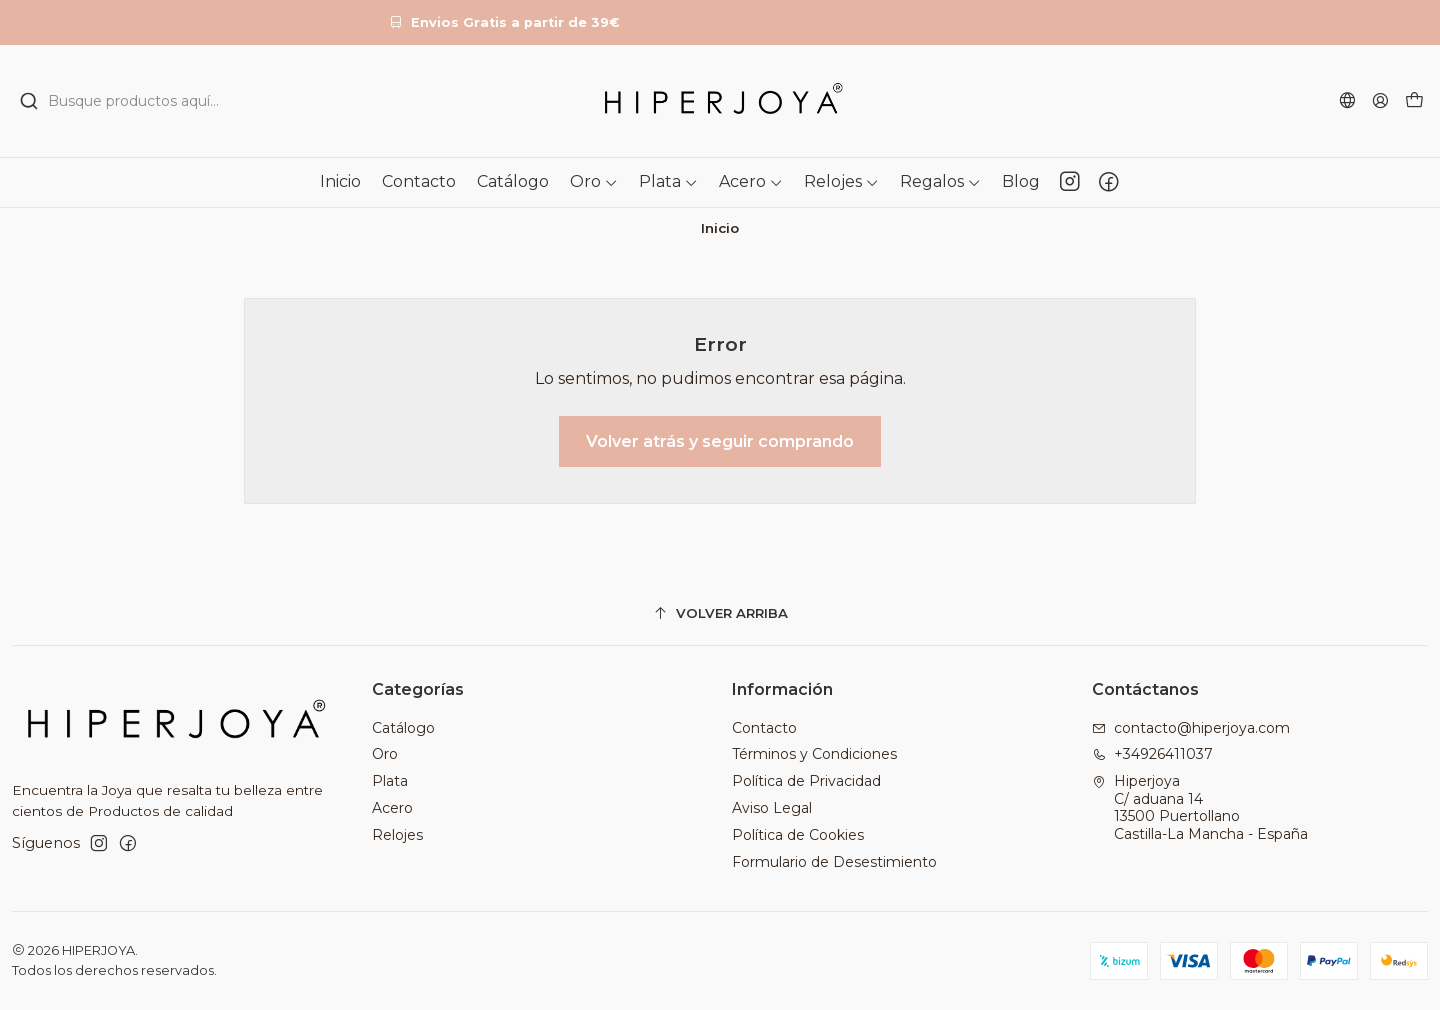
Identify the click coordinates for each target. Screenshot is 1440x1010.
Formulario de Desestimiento (834, 862)
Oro (385, 754)
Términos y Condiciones (814, 754)
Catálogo (403, 728)
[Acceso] (1380, 100)
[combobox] (240, 101)
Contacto (764, 728)
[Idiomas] (1347, 100)
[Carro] (1414, 101)
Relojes (397, 835)
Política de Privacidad (806, 781)
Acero (392, 808)
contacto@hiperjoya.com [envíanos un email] (1191, 728)
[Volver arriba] (720, 613)
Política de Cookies (798, 835)
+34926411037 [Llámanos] (1152, 754)
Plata (390, 781)
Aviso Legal (772, 808)
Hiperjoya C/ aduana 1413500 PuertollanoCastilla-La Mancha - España (1200, 807)
